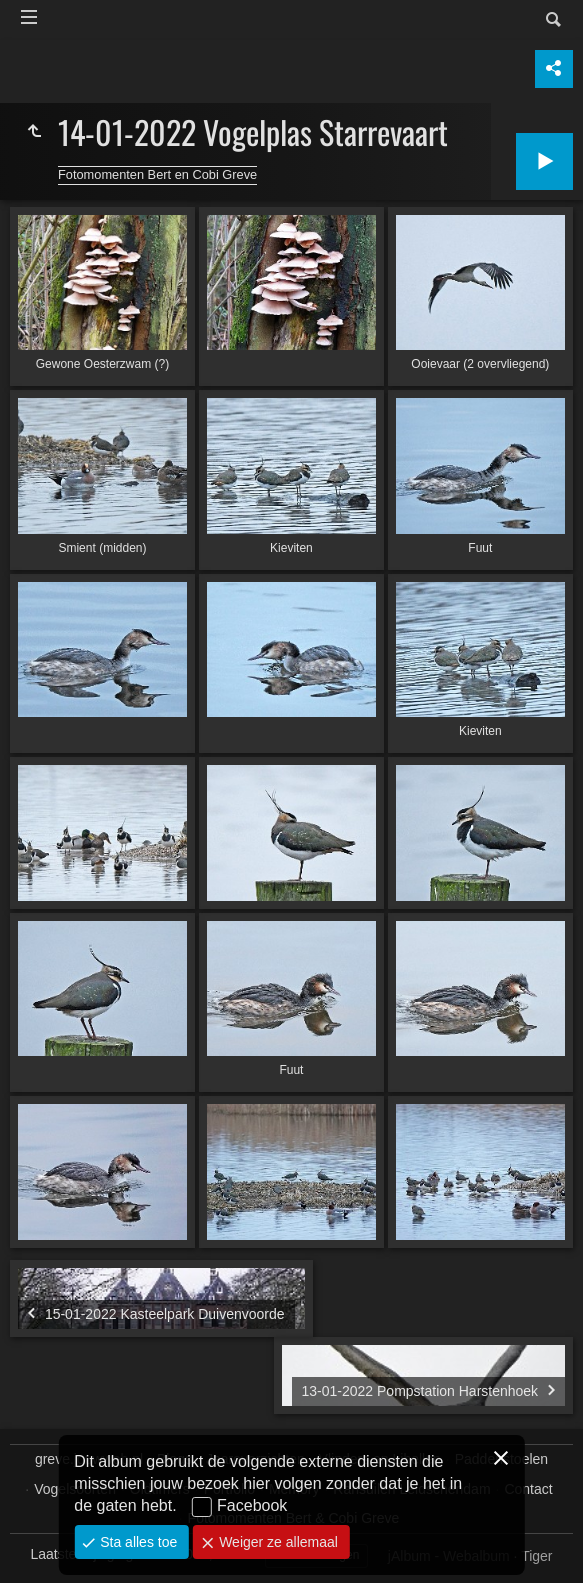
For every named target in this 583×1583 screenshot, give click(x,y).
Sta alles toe (136, 1542)
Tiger (536, 1556)
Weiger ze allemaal (276, 1542)
